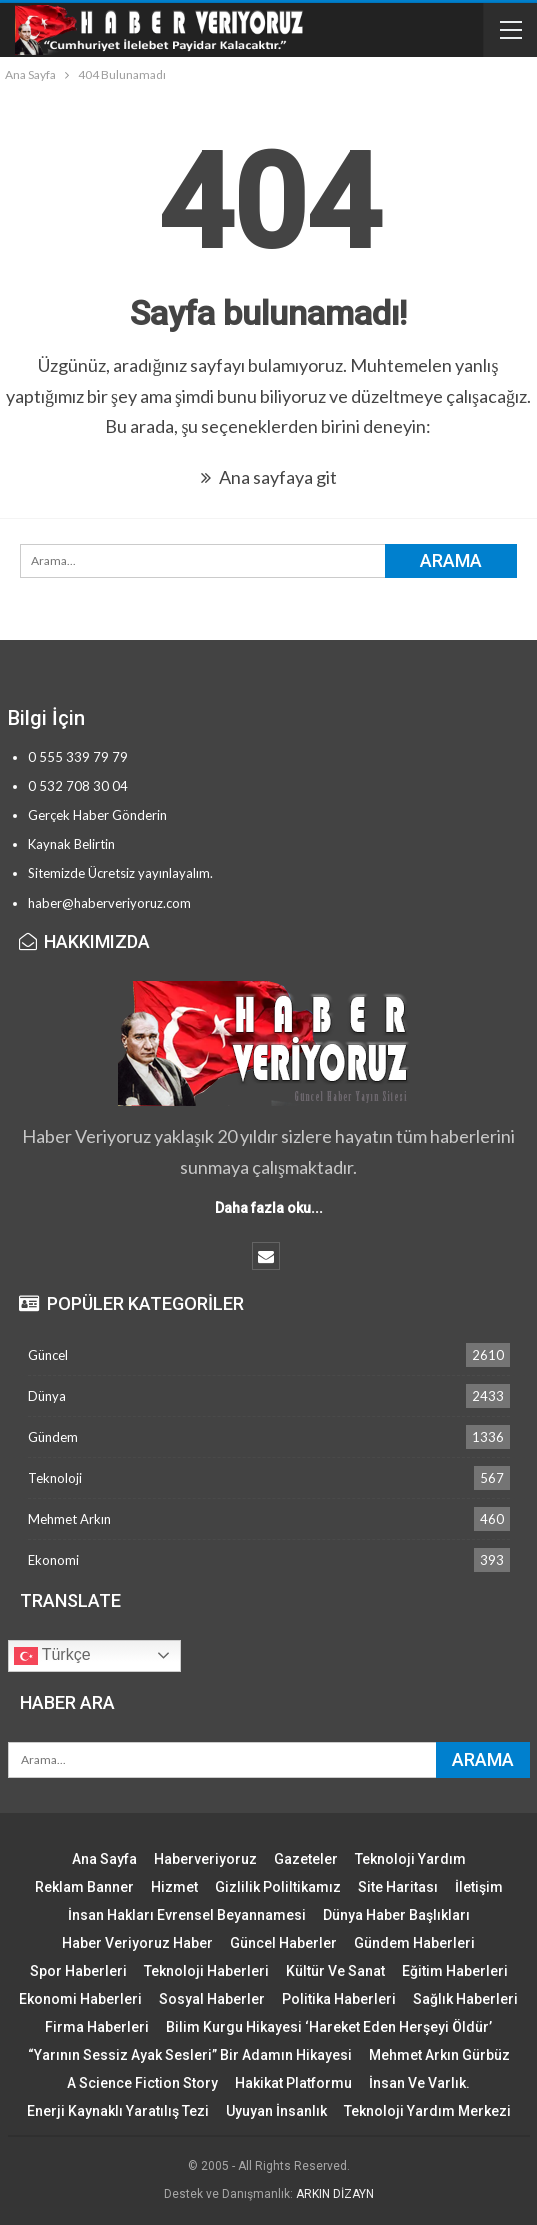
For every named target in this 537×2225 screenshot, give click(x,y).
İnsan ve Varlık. (419, 2083)
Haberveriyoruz (205, 1859)
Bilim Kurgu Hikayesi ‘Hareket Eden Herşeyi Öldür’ (329, 2027)
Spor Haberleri (78, 1971)
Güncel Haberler (283, 1943)
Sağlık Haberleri (465, 1999)
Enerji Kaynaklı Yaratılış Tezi (118, 2111)
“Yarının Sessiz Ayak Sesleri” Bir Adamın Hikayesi (190, 2055)
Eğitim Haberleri (455, 1971)
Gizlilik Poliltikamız (278, 1887)
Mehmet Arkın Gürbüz (439, 2055)
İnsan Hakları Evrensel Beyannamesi (187, 1915)
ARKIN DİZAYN (335, 2194)
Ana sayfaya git (269, 477)
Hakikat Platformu (293, 2083)
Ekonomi (53, 1560)
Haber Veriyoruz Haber (137, 1943)
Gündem (53, 1437)
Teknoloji (55, 1478)
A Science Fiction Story (142, 2083)
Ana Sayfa (104, 1859)
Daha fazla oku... (269, 1208)
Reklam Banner (84, 1887)
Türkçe (52, 1656)
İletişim (479, 1887)
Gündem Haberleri (414, 1943)
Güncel (48, 1355)
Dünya (47, 1396)
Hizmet (174, 1887)
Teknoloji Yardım (410, 1859)
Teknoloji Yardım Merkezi (427, 2111)
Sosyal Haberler (212, 1999)
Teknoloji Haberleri (206, 1971)
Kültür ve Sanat (335, 1971)
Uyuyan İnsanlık (276, 2111)
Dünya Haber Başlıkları (396, 1915)
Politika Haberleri (339, 1999)
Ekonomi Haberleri (80, 1999)
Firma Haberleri (97, 2027)
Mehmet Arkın (69, 1519)
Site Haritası (398, 1887)
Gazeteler (306, 1859)
